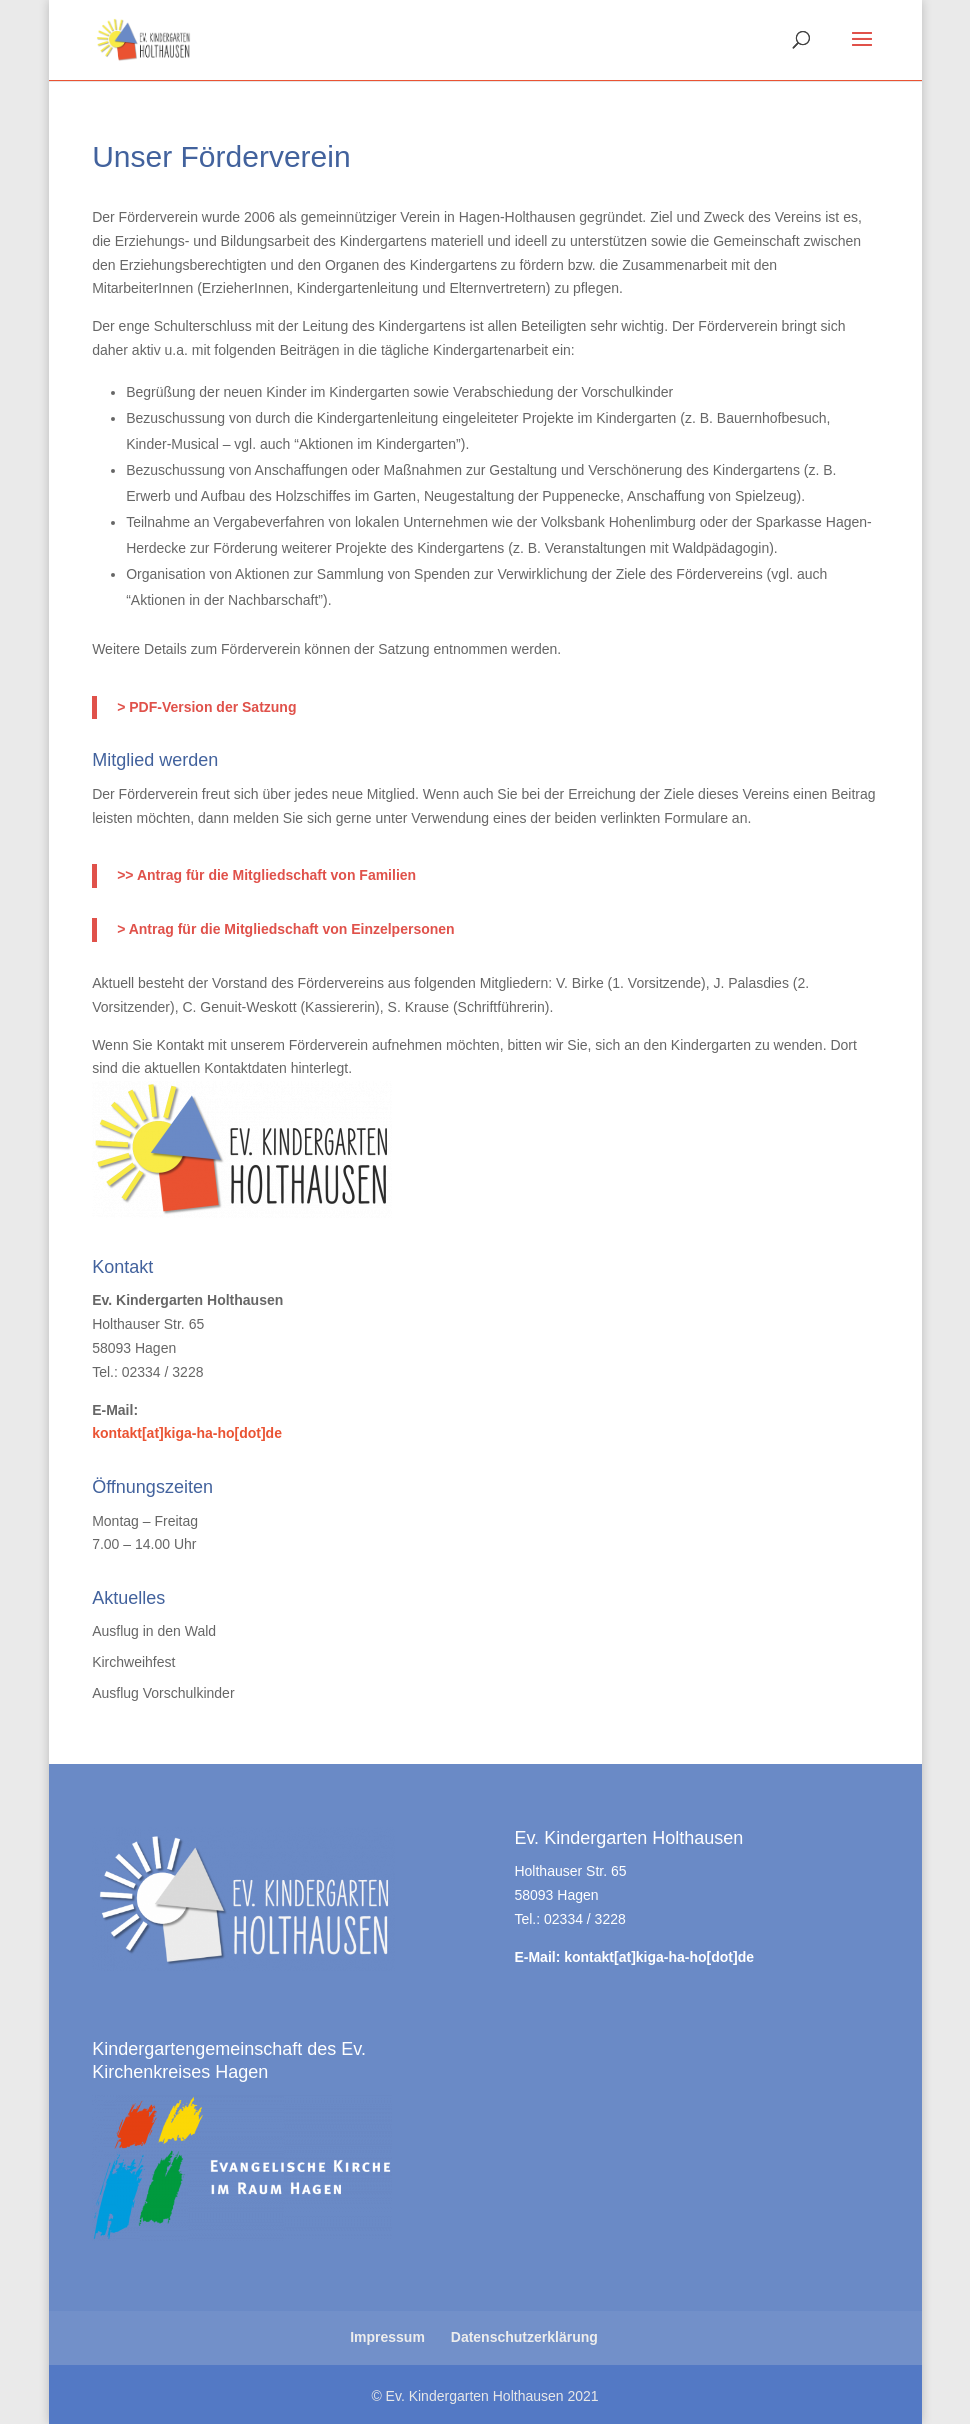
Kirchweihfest (133, 1662)
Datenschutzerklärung (524, 2337)
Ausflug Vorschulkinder (163, 1693)
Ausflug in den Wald (154, 1631)
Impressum (387, 2337)
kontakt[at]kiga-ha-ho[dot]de (187, 1433)
